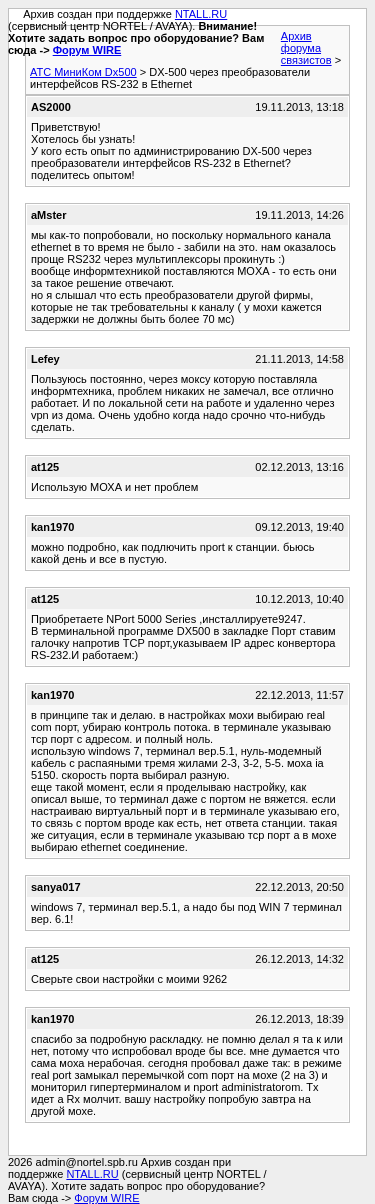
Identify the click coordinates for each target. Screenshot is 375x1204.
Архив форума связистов (306, 48)
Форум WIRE (87, 50)
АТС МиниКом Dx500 (83, 72)
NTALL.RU (201, 14)
